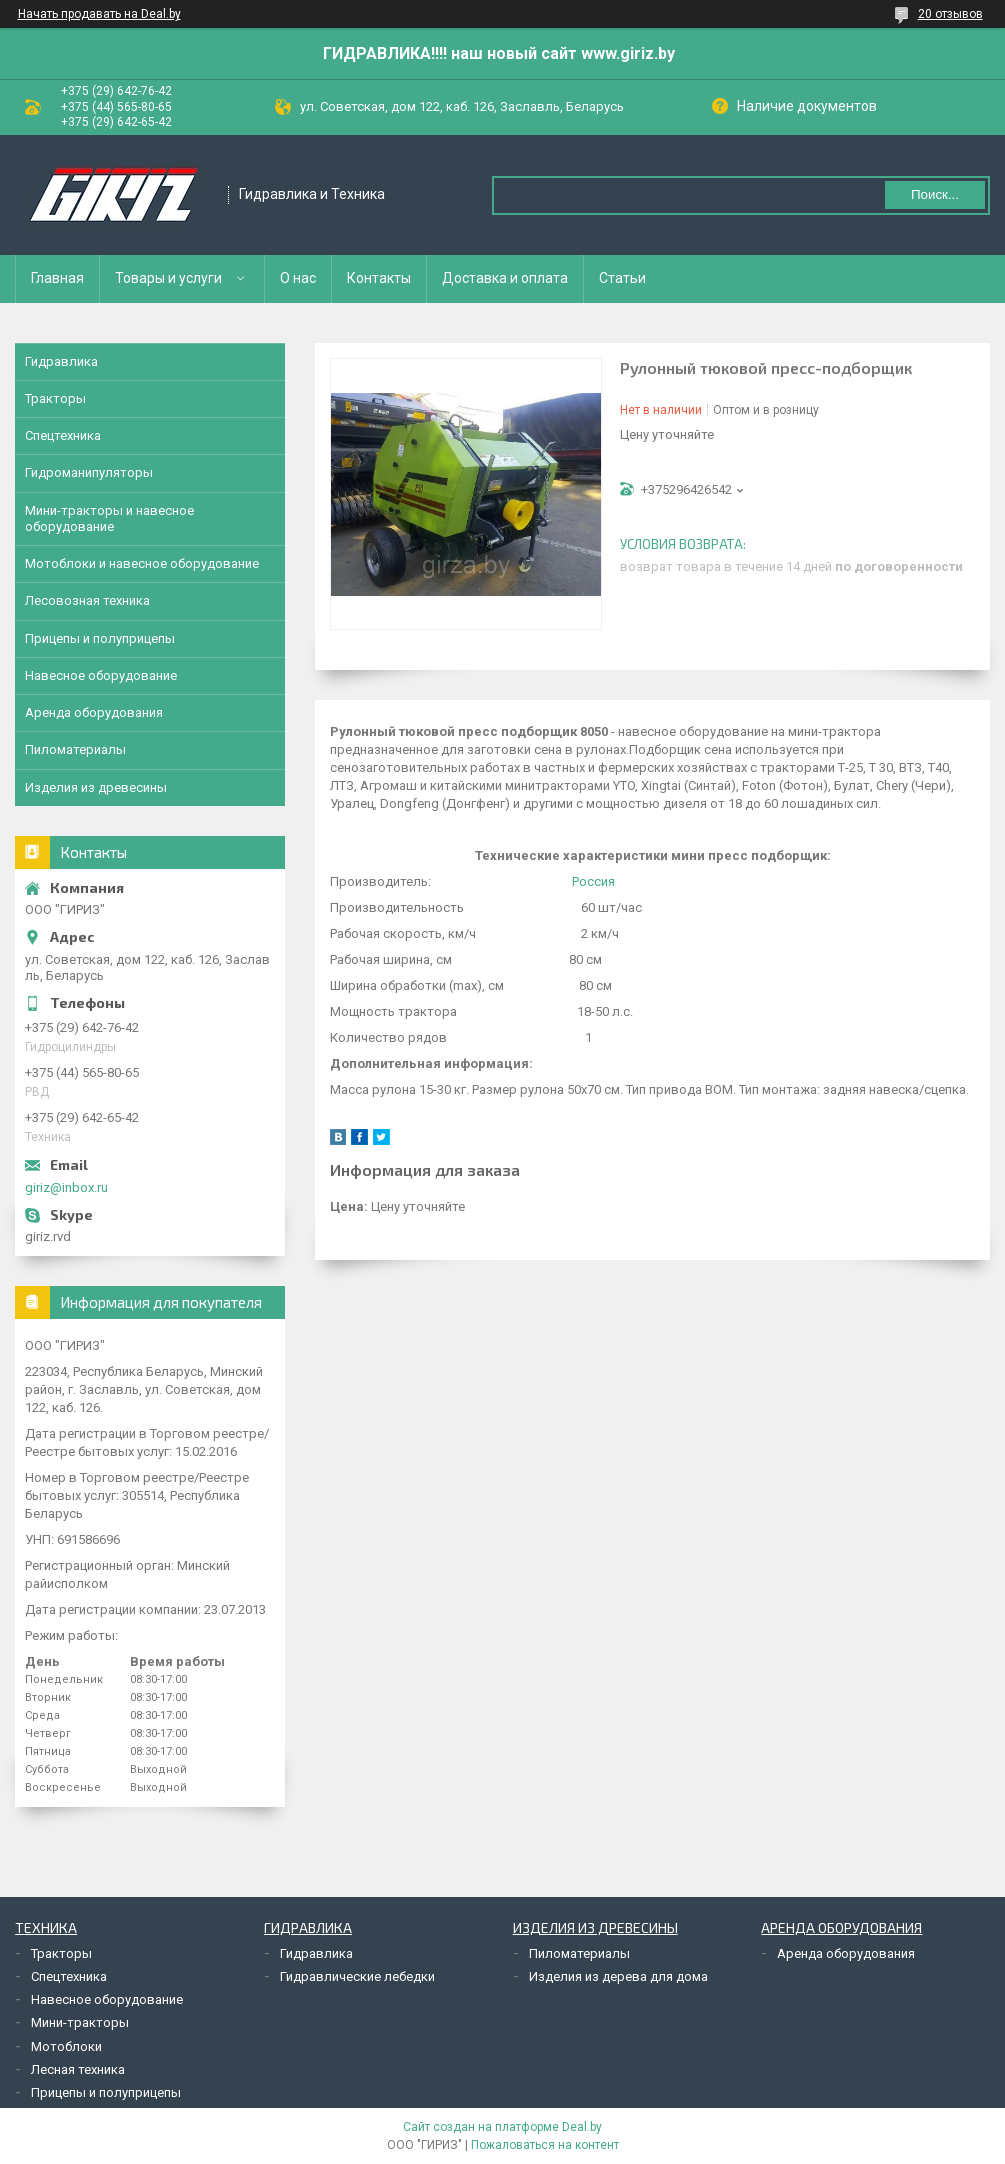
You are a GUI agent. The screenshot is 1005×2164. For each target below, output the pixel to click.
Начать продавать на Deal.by (99, 14)
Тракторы (55, 398)
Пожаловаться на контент (545, 2145)
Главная (57, 278)
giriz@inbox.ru (66, 1187)
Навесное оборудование (101, 675)
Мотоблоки (66, 2046)
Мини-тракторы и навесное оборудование (109, 518)
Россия (593, 881)
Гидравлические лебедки (357, 1976)
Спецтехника (63, 435)
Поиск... (935, 194)
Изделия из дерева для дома (618, 1976)
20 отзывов (950, 14)
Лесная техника (78, 2069)
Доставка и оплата (505, 278)
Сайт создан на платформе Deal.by (502, 2127)
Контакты (379, 278)
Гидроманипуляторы (89, 472)
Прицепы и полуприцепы (100, 638)
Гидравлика (61, 361)
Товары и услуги (168, 278)
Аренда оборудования (94, 712)
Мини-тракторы (80, 2022)
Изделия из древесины (96, 787)
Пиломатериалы (75, 749)
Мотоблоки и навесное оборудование (142, 563)
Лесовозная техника (87, 600)
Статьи (622, 278)
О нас (298, 278)
